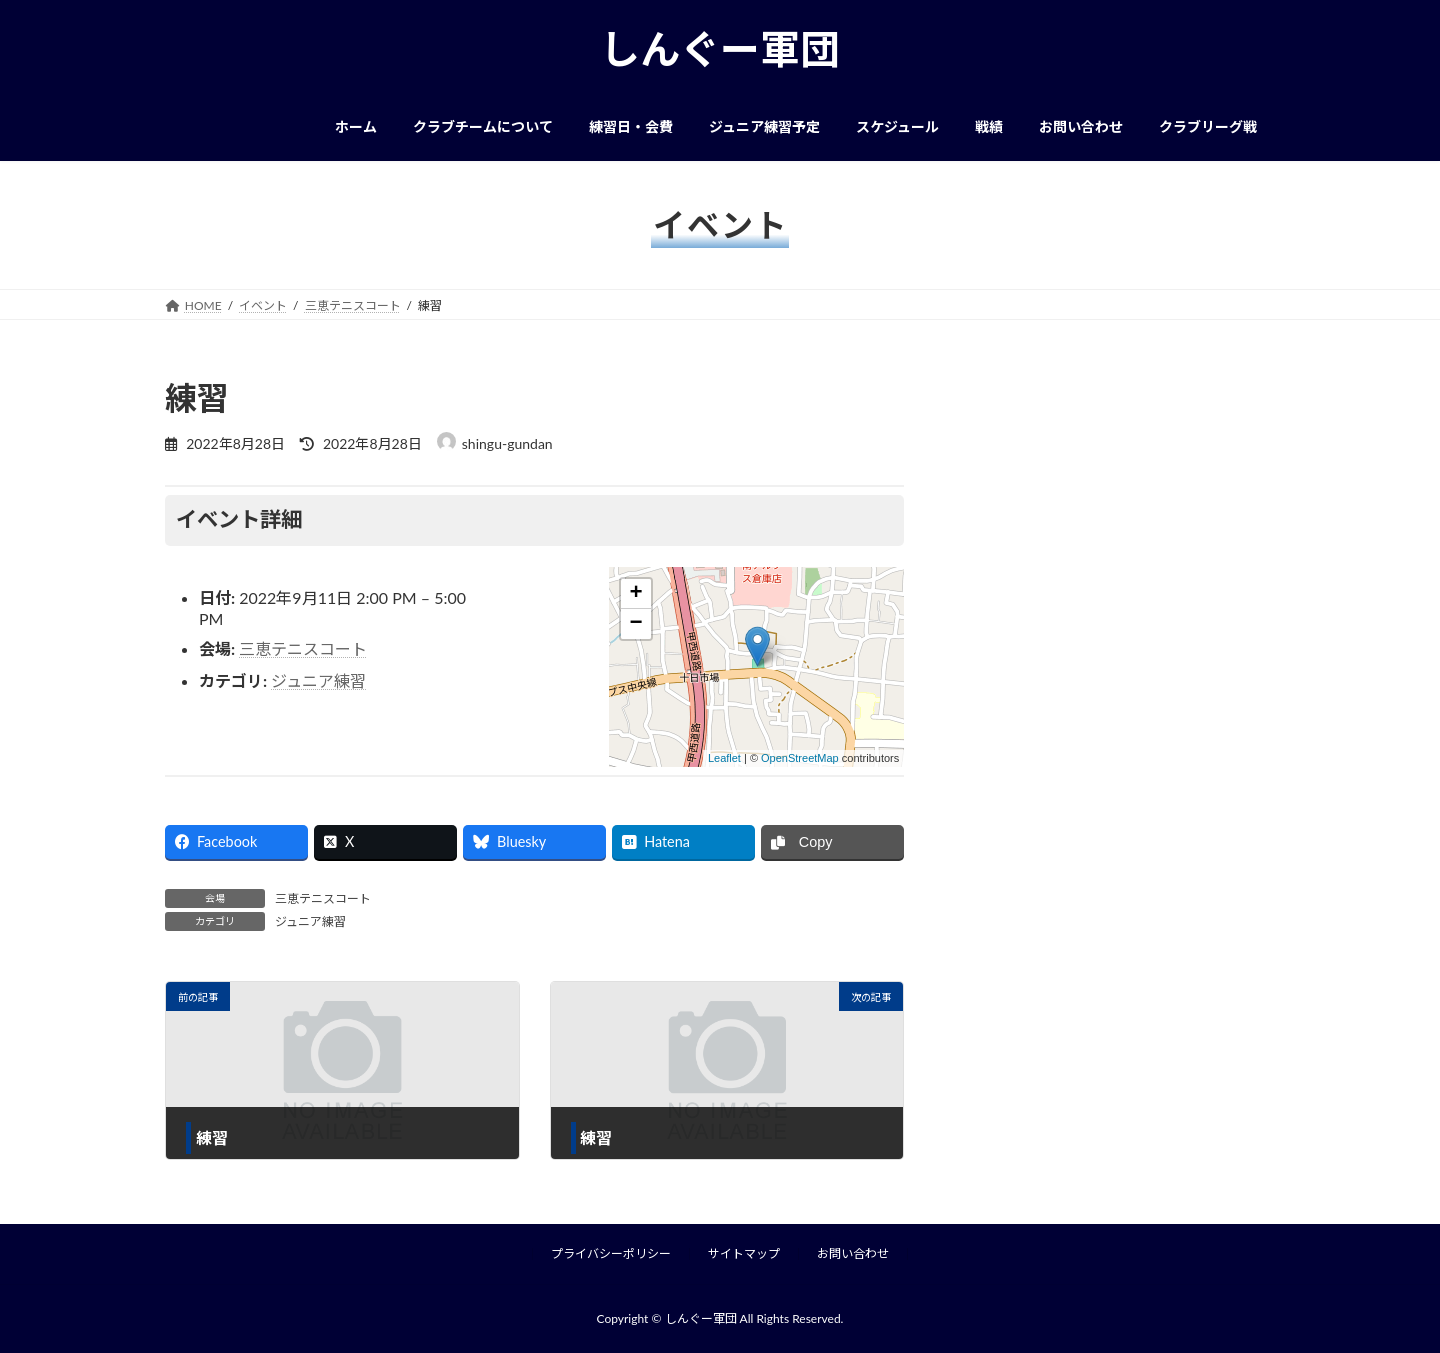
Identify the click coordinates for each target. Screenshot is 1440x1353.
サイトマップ (744, 1253)
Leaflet (724, 758)
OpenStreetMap (800, 758)
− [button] (635, 624)
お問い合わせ (853, 1253)
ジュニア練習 (318, 680)
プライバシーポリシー (611, 1253)
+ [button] (635, 594)
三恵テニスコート (303, 648)
